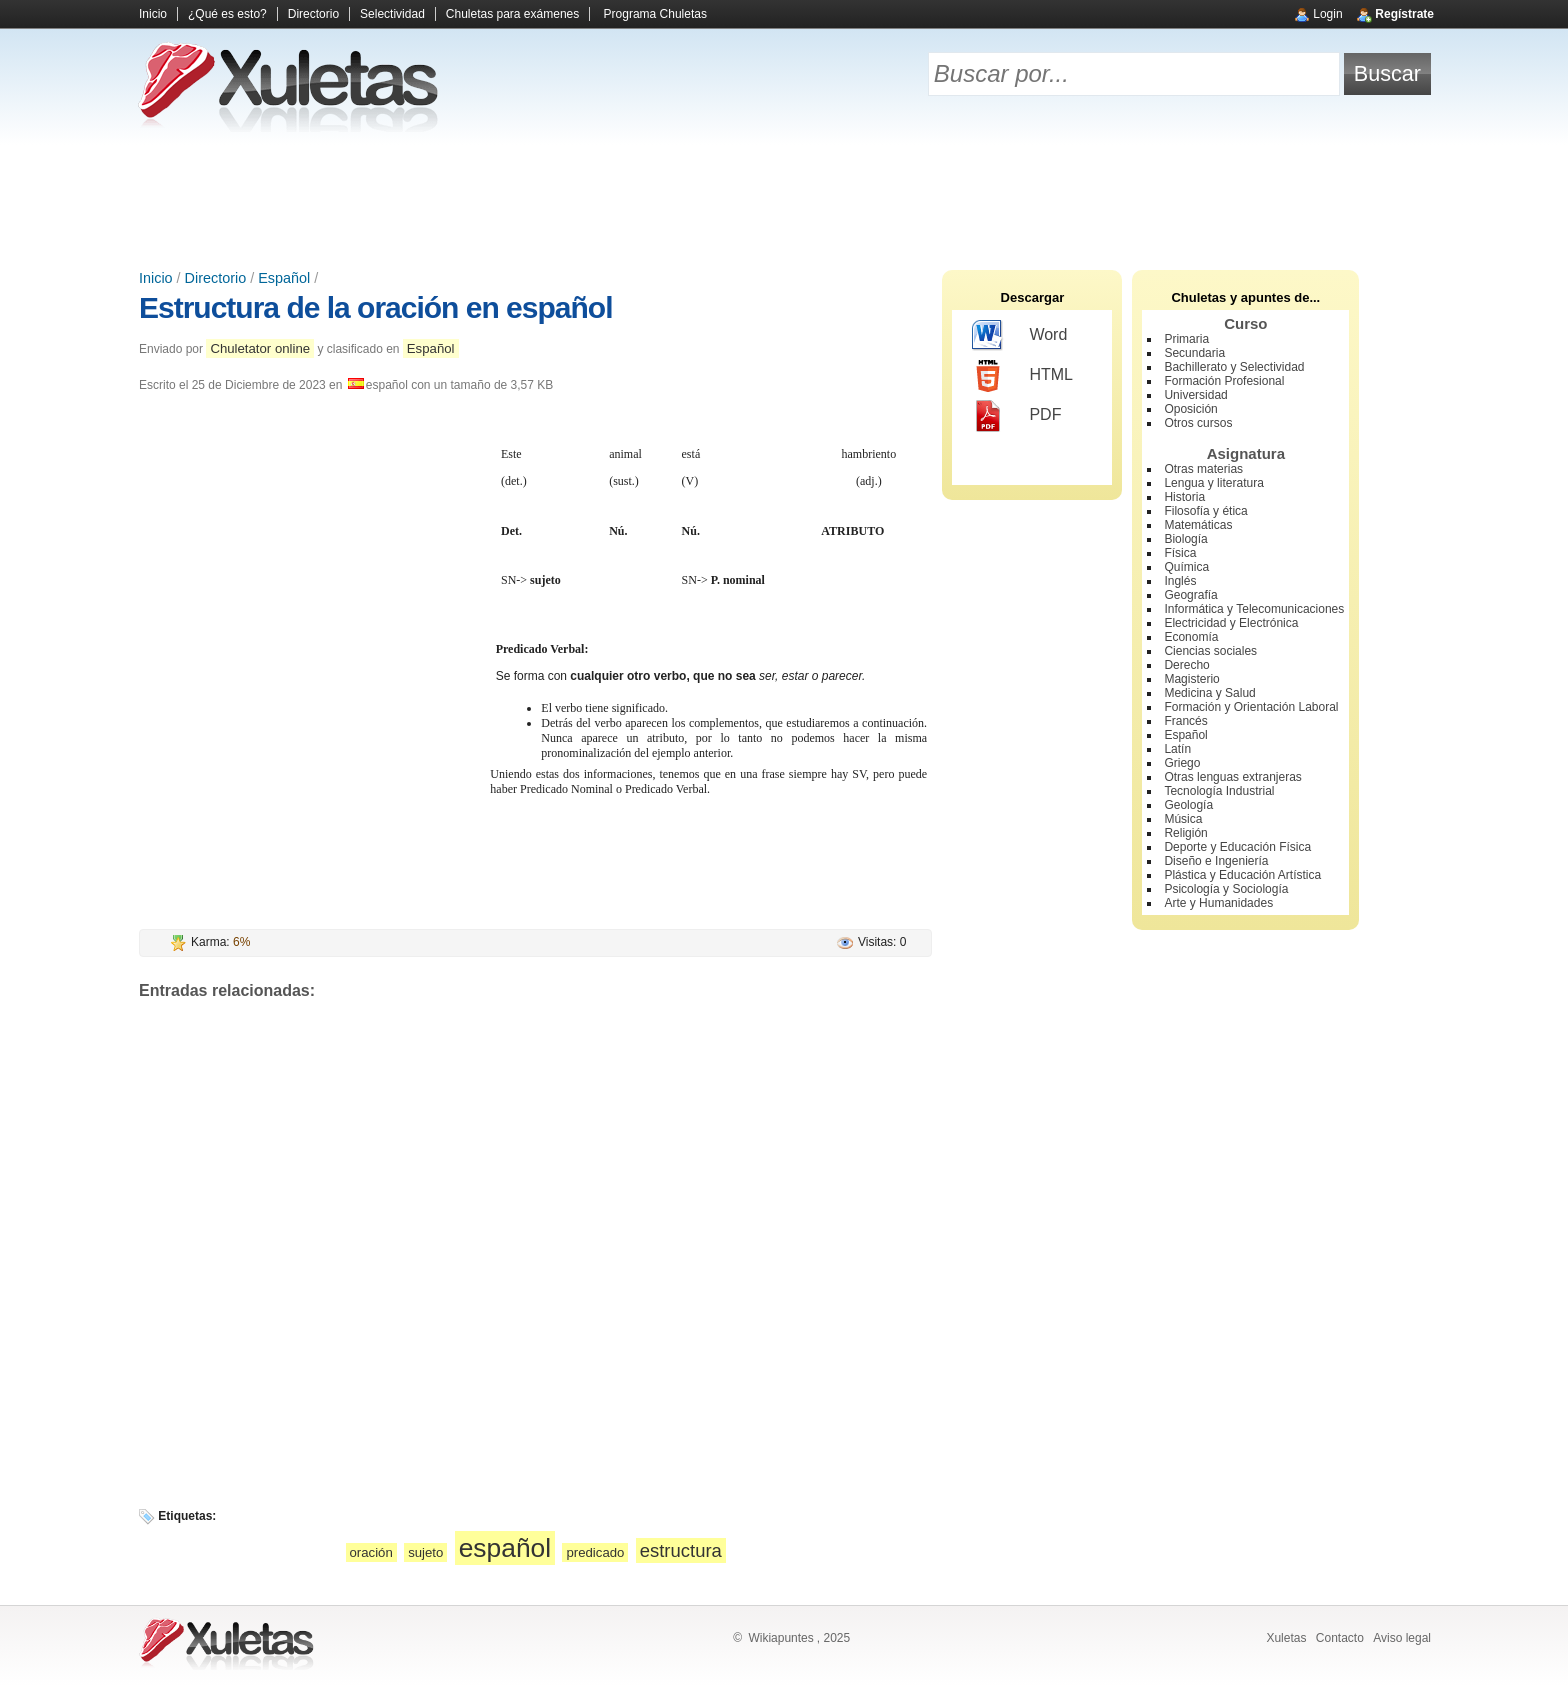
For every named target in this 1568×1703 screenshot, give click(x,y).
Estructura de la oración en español (375, 307)
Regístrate (1404, 14)
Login (1327, 14)
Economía (1191, 637)
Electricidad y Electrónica (1231, 623)
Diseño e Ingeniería (1216, 861)
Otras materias (1203, 469)
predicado (595, 1552)
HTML (1022, 376)
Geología (1188, 805)
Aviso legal (1402, 1638)
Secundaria (1194, 353)
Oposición (1190, 409)
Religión (1185, 833)
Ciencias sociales (1210, 651)
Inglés (1180, 581)
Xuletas (1286, 1638)
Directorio (313, 14)
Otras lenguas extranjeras (1232, 777)
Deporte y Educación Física (1237, 847)
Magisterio (1191, 679)
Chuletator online (260, 348)
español (505, 1548)
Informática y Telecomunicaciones (1254, 609)
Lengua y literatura (1213, 483)
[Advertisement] (784, 200)
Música (1183, 819)
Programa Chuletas (655, 14)
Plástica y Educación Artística (1242, 875)
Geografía (1190, 595)
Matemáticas (1198, 525)
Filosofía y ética (1205, 511)
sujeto (425, 1552)
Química (1186, 567)
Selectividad (392, 14)
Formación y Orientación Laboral (1251, 707)
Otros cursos (1198, 423)
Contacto (1340, 1638)
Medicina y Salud (1209, 693)
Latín (1177, 749)
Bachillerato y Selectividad (1234, 367)
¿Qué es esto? (227, 14)
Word (1019, 336)
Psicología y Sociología (1226, 889)
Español (284, 278)
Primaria (1186, 339)
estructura (681, 1550)
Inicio (153, 14)
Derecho (1186, 665)
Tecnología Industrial (1219, 791)
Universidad (1195, 395)
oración (371, 1552)
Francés (1185, 721)
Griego (1182, 763)
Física (1180, 553)
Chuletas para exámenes (512, 14)
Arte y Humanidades (1218, 903)
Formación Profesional (1224, 381)
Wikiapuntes (780, 1638)
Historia (1184, 497)
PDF (1016, 416)
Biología (1185, 539)
